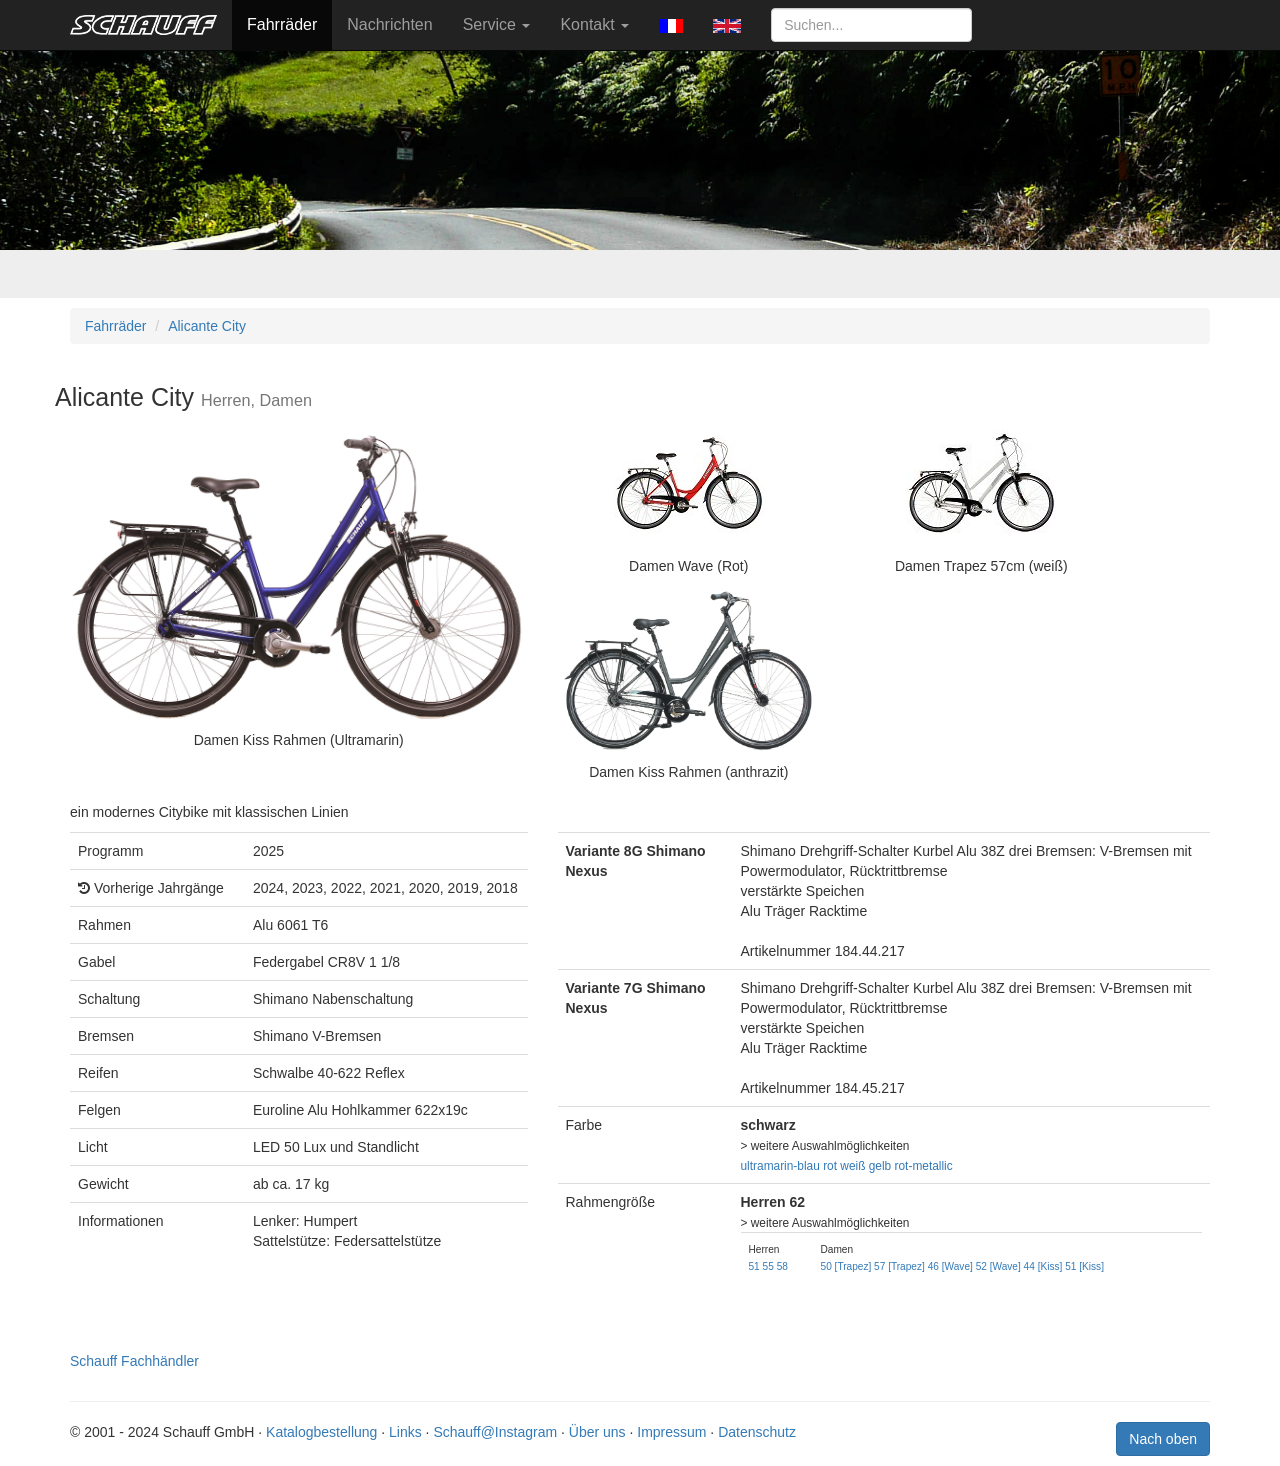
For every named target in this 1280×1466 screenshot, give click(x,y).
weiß (852, 1166)
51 (754, 1266)
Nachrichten (389, 24)
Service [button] (497, 24)
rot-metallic (924, 1166)
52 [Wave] (998, 1266)
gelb (880, 1166)
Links (405, 1432)
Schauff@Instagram (495, 1432)
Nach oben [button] (1163, 1439)
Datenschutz (757, 1432)
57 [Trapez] (899, 1266)
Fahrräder (282, 24)
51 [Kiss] (1084, 1266)
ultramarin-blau (780, 1166)
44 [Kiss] (1043, 1266)
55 (768, 1266)
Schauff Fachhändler (134, 1361)
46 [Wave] (950, 1266)
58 (782, 1266)
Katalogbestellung (321, 1432)
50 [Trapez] (846, 1266)
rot (830, 1166)
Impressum (671, 1432)
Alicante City (207, 326)
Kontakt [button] (594, 24)
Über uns (597, 1432)
